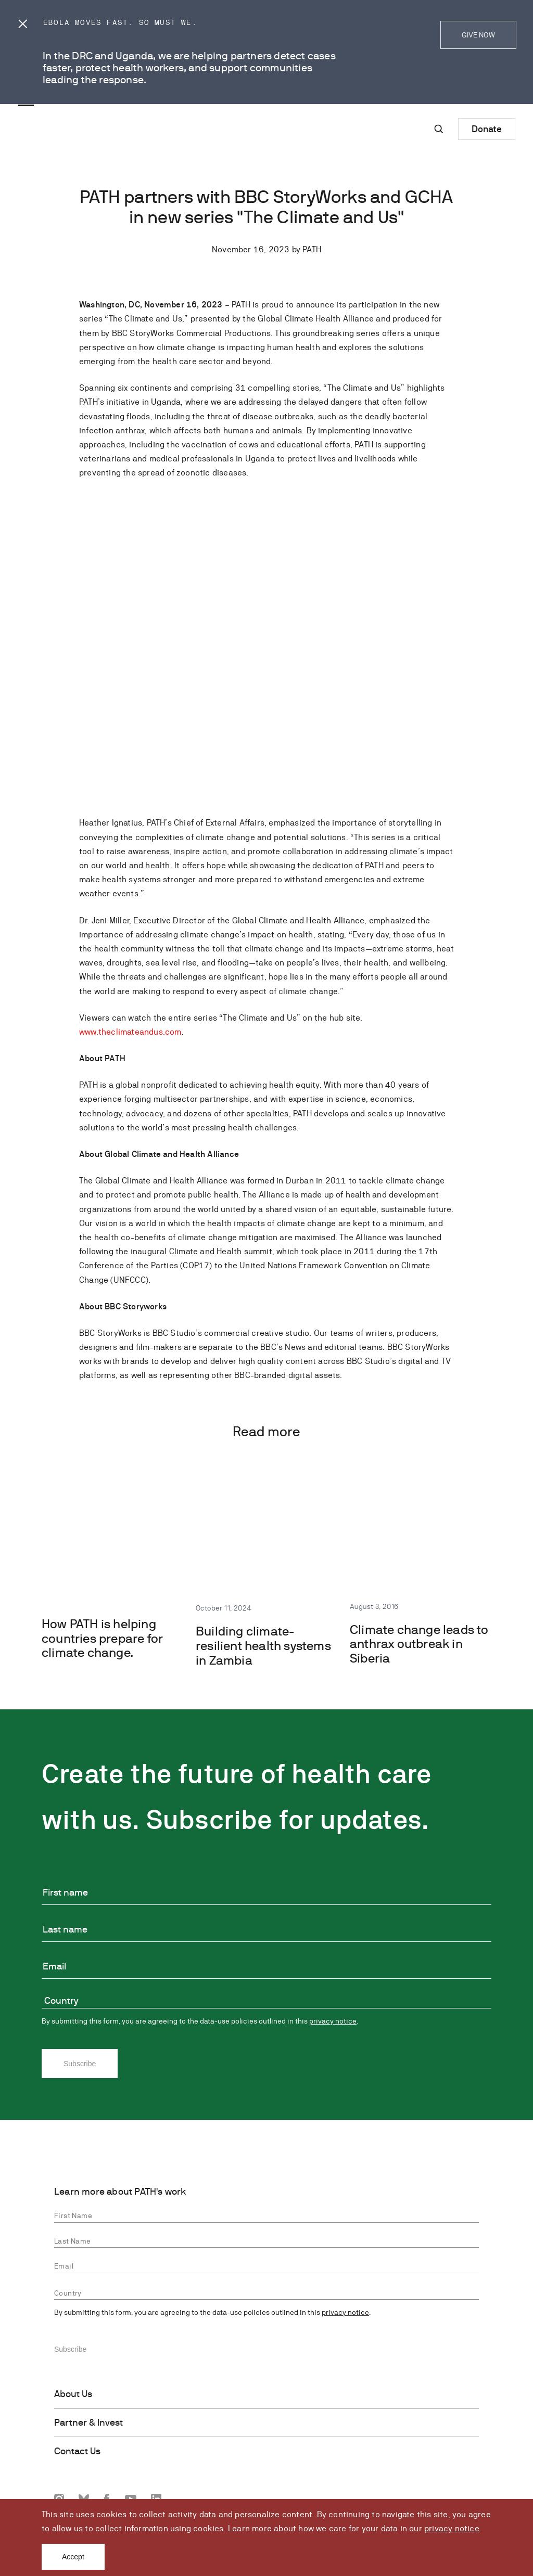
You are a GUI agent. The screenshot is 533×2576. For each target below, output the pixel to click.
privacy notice (451, 2528)
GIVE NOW (478, 35)
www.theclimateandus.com (130, 1032)
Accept (73, 2557)
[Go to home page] (60, 104)
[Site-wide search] (439, 129)
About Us (73, 2394)
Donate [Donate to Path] (487, 128)
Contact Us (77, 2451)
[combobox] (266, 2001)
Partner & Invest (88, 2422)
